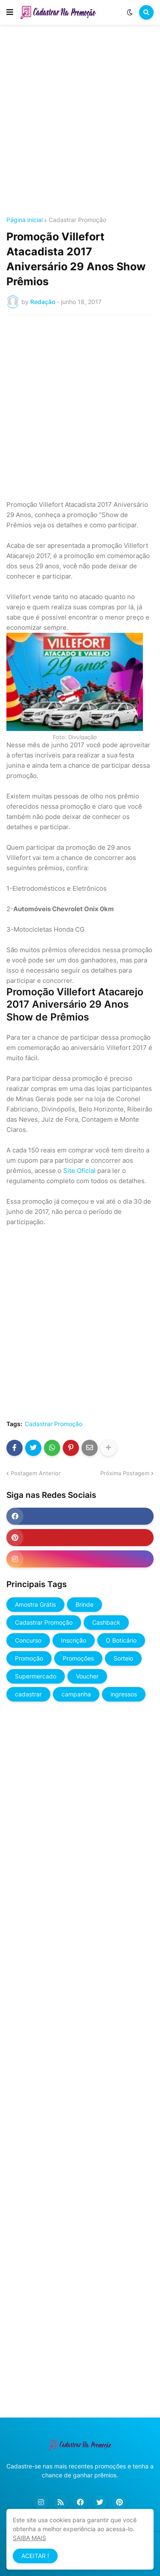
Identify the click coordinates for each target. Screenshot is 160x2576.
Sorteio (123, 1658)
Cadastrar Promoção (77, 220)
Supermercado (35, 1676)
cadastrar (28, 1694)
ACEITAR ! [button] (35, 2555)
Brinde (84, 1604)
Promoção (29, 1658)
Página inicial (24, 220)
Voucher (87, 1676)
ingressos (124, 1694)
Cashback (106, 1622)
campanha (76, 1694)
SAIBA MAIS (29, 2537)
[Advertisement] (80, 122)
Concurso (28, 1640)
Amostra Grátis (35, 1604)
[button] (10, 12)
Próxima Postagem (124, 1473)
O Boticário (121, 1640)
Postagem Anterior (36, 1473)
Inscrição (73, 1640)
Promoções (78, 1658)
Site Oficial (78, 1171)
